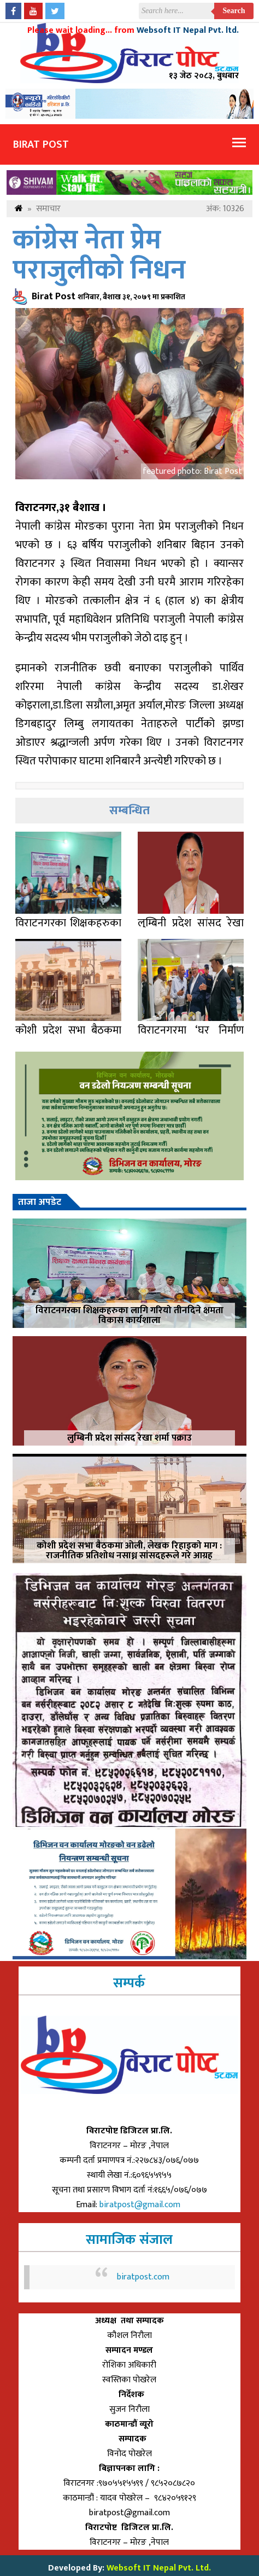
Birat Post (41, 144)
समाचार (48, 208)
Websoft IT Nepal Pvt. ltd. (188, 30)
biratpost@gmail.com (141, 2204)
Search (234, 11)
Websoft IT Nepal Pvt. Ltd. (159, 2568)
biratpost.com (143, 2277)
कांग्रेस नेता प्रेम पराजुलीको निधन (99, 255)
